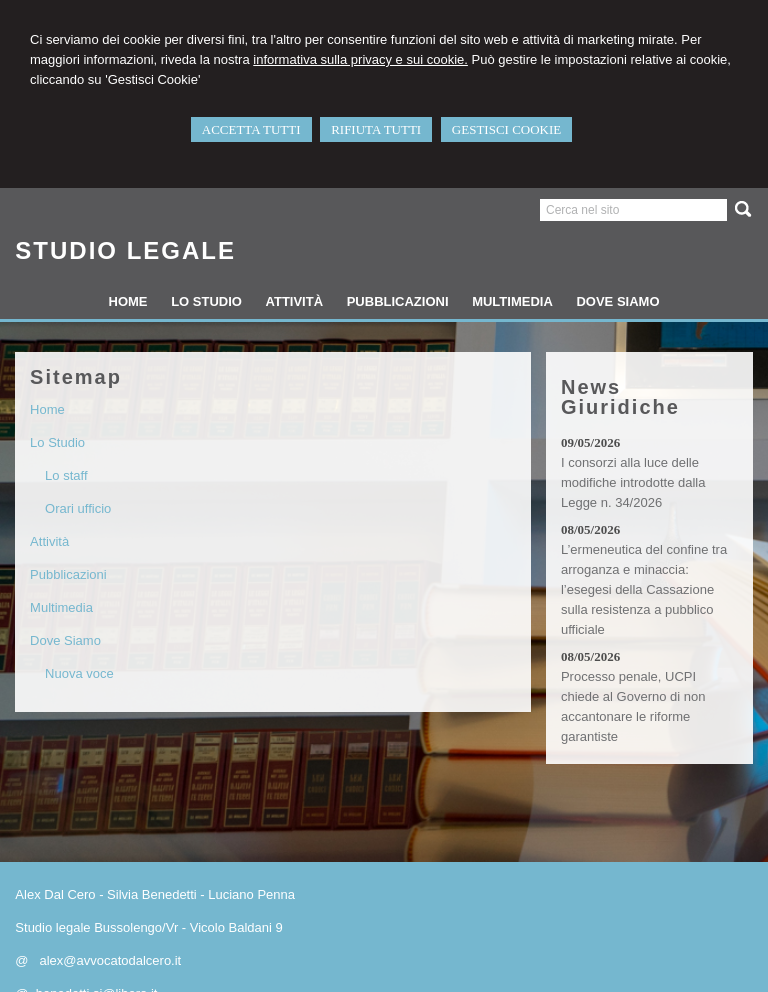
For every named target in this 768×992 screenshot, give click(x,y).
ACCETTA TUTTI (251, 129)
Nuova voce (79, 673)
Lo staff (66, 475)
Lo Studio (57, 442)
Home (47, 409)
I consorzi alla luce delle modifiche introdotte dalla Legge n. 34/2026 (633, 482)
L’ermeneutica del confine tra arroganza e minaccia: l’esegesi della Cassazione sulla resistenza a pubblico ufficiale (644, 589)
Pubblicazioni (68, 574)
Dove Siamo (65, 640)
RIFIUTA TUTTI (376, 129)
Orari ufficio (78, 508)
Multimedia (61, 607)
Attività (49, 541)
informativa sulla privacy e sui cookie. (360, 59)
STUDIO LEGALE (125, 250)
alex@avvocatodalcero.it (110, 960)
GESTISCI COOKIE (506, 129)
